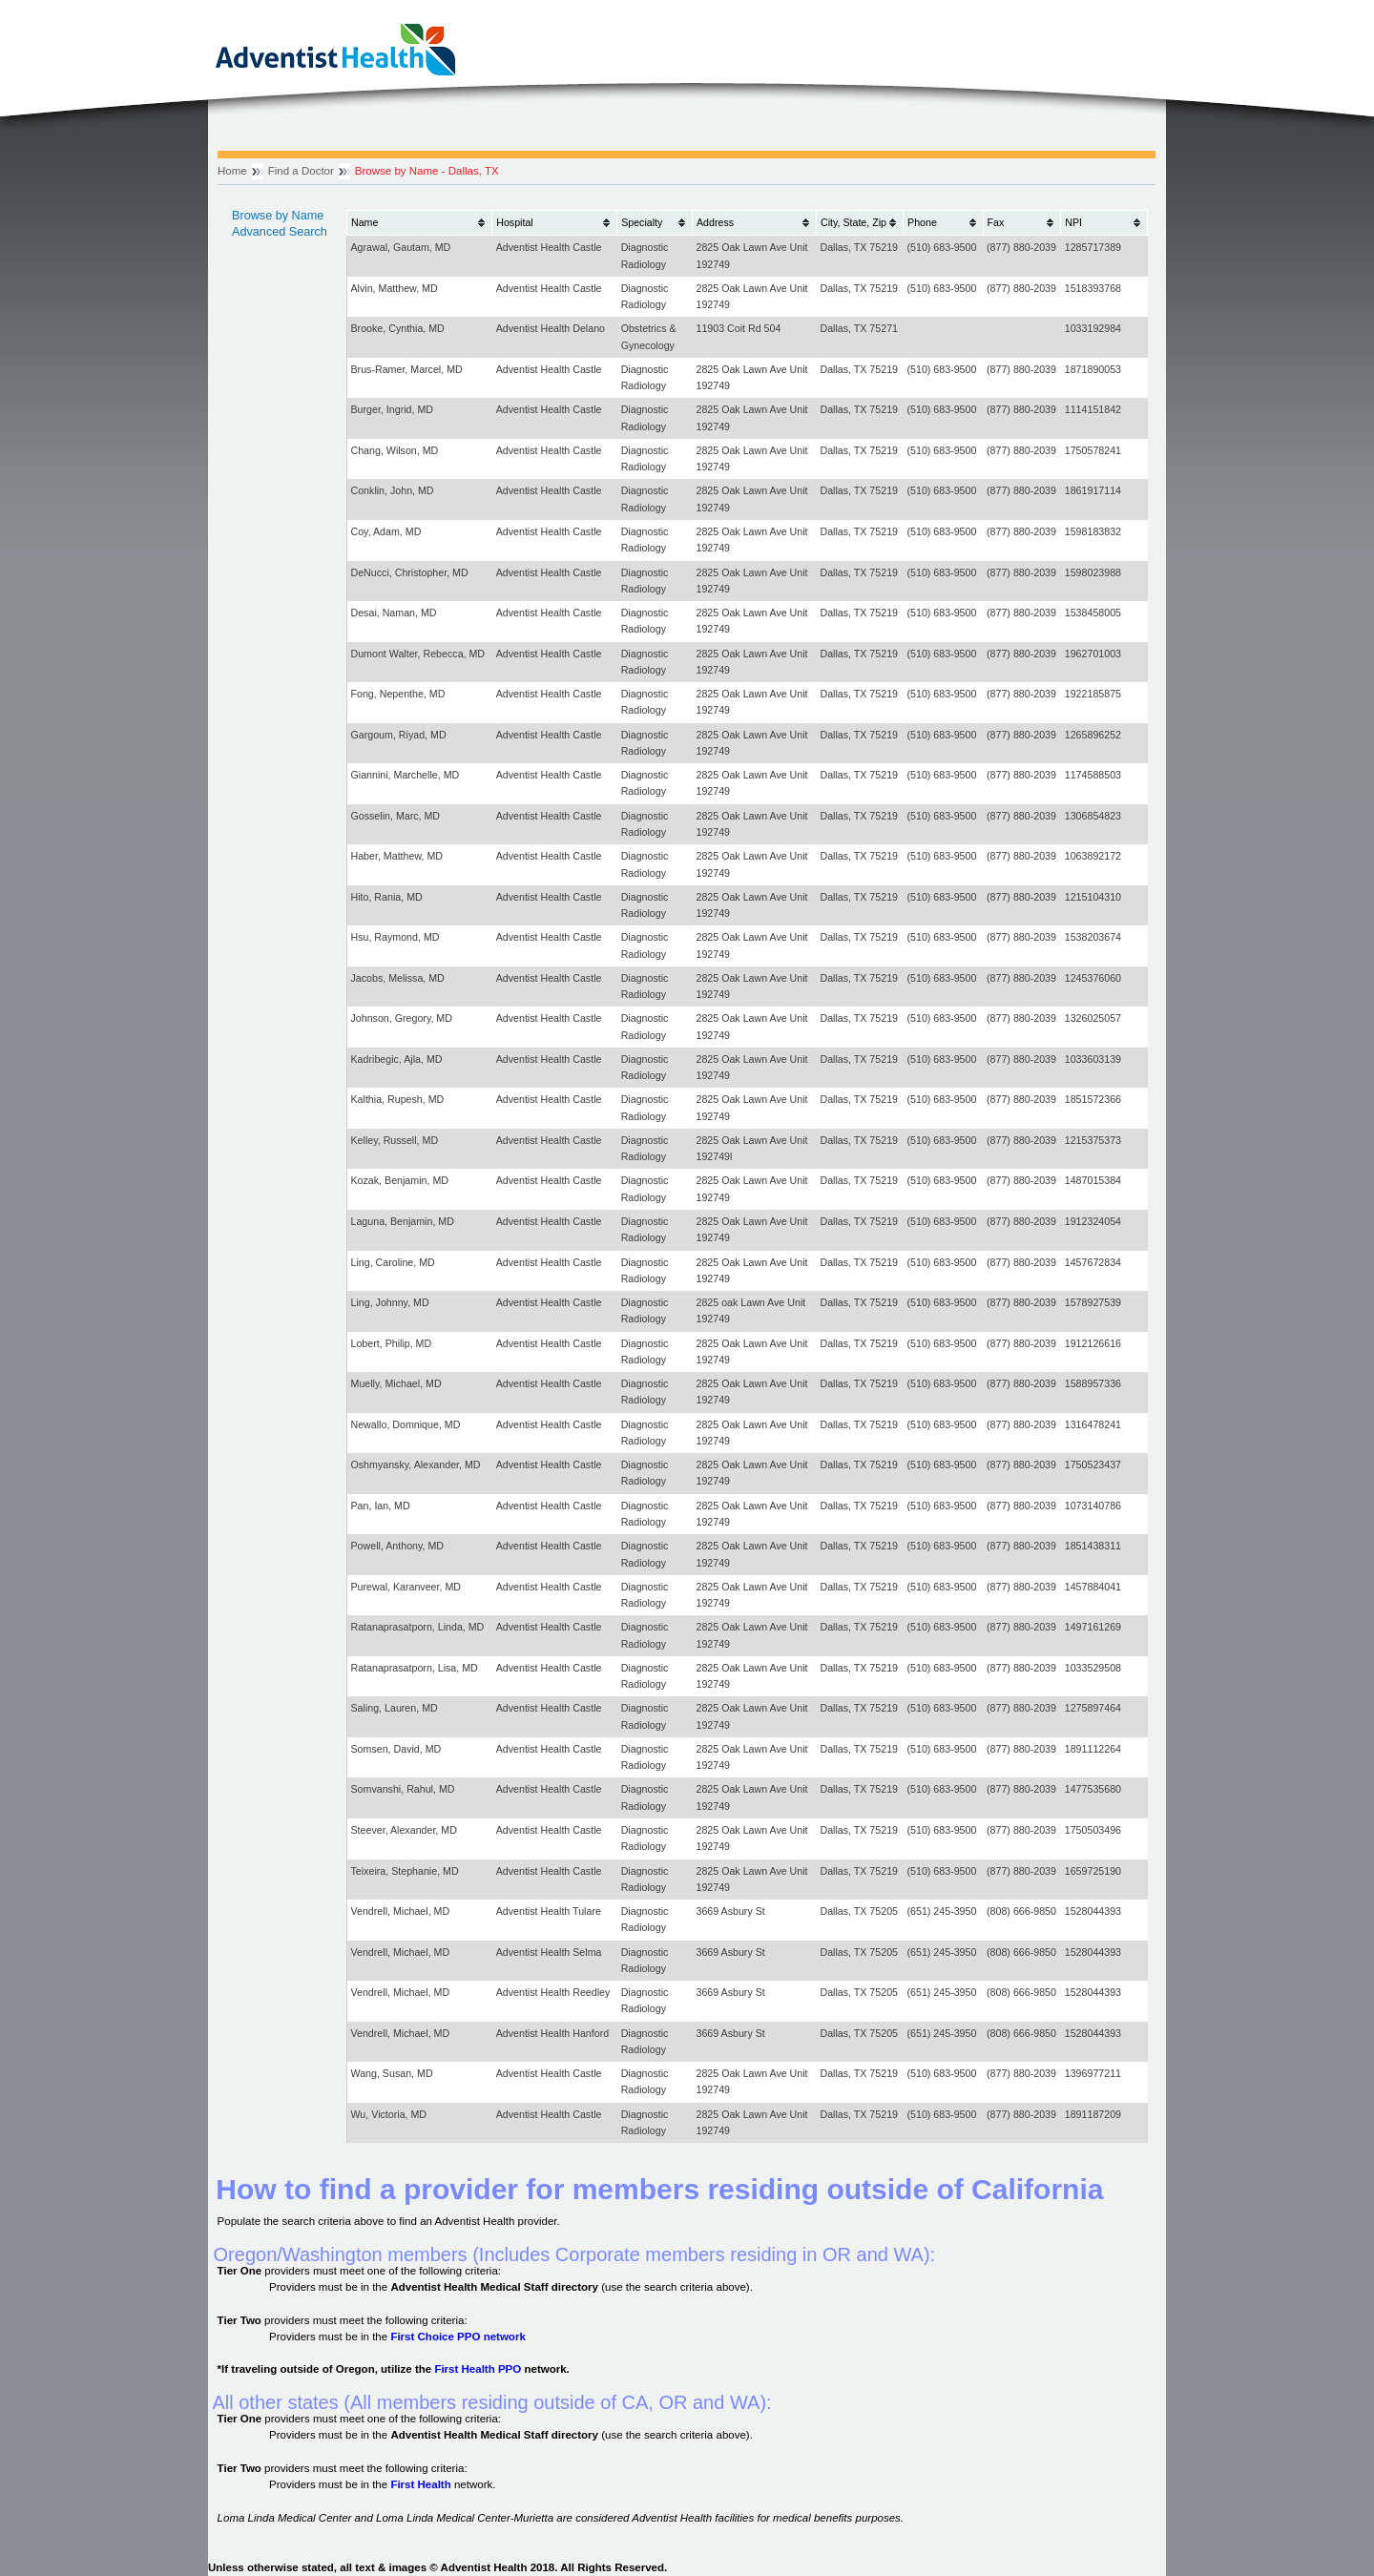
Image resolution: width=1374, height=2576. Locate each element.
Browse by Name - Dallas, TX (427, 171)
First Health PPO (477, 2369)
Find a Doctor (301, 171)
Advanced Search (279, 232)
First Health (420, 2484)
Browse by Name (277, 215)
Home (232, 171)
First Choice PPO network (457, 2336)
